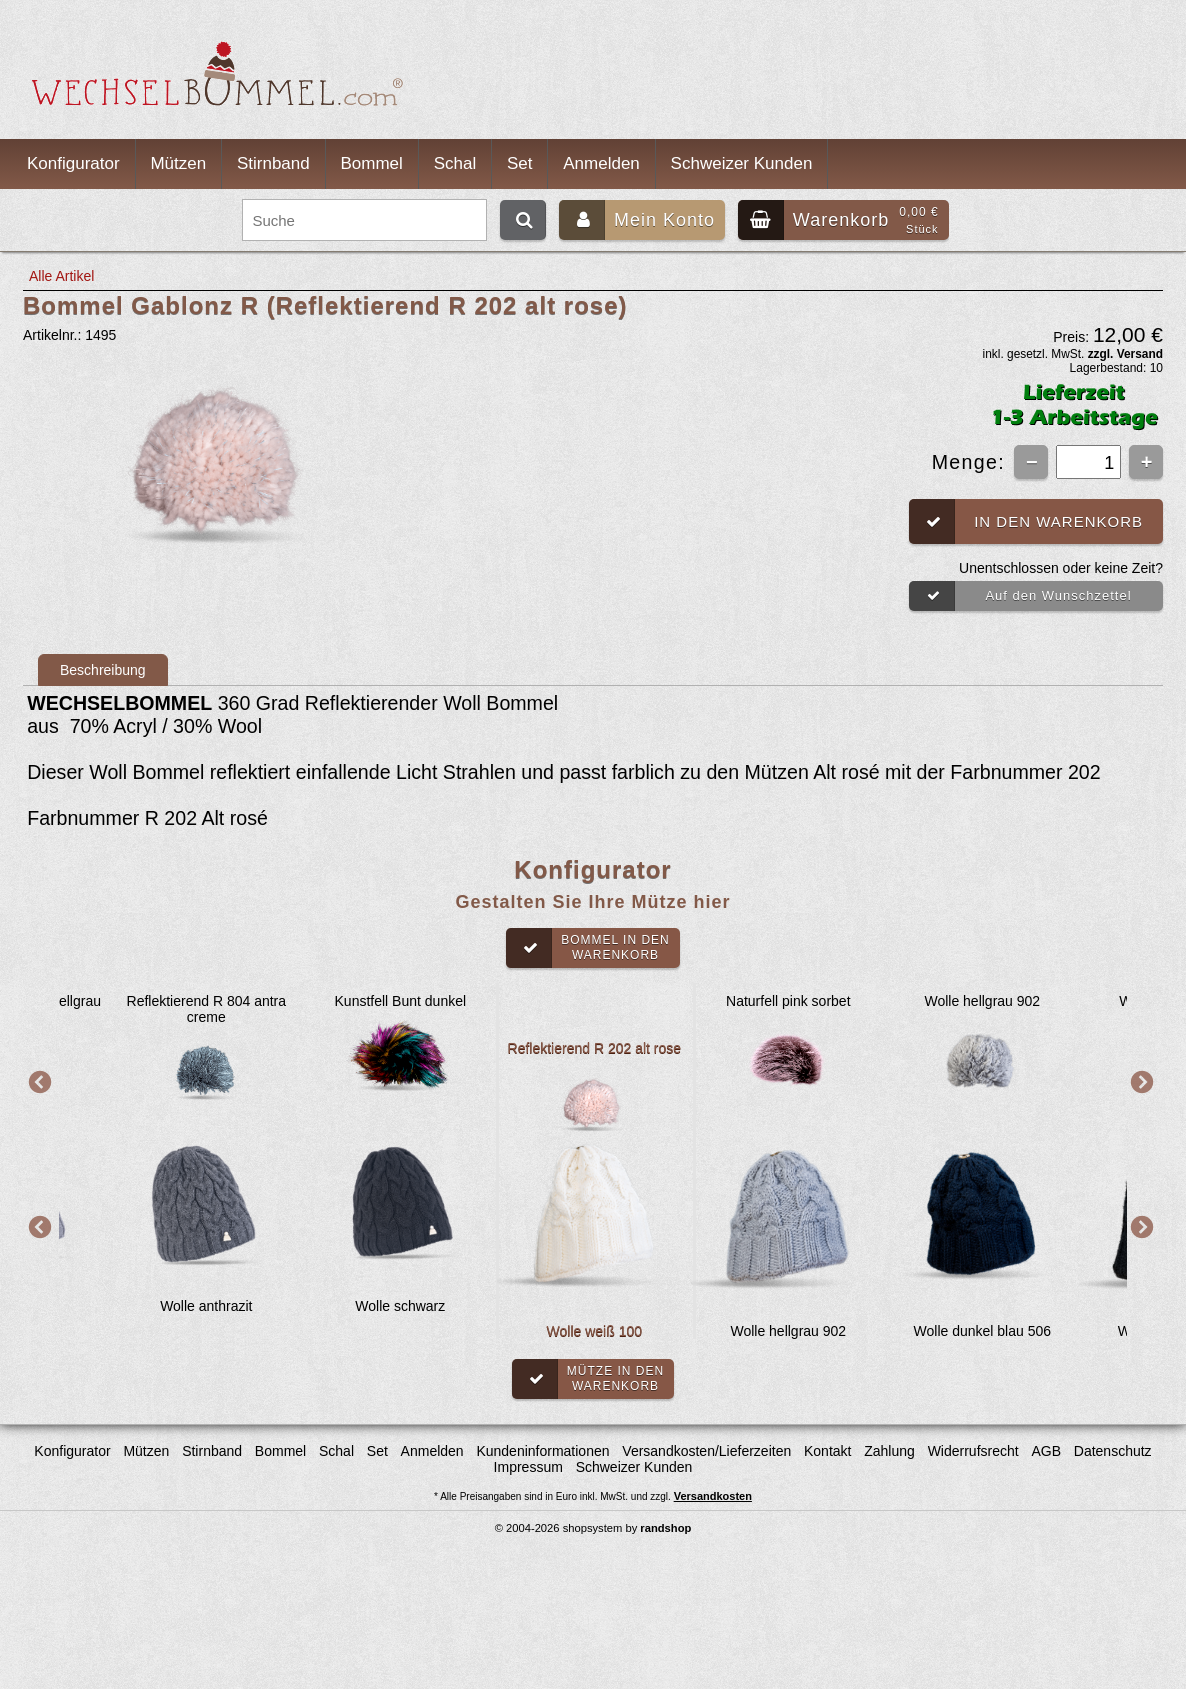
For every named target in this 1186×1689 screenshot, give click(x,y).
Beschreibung (103, 670)
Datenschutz (1113, 1451)
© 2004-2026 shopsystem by (593, 1528)
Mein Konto (637, 220)
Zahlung (889, 1451)
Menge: (972, 462)
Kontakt (827, 1451)
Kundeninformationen (542, 1451)
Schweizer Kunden (742, 163)
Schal (455, 163)
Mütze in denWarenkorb (588, 1379)
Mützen (178, 163)
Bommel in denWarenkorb (588, 948)
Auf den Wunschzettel (1020, 596)
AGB (1046, 1451)
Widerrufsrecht (973, 1451)
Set (520, 163)
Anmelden (601, 163)
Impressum (528, 1467)
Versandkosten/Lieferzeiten (706, 1451)
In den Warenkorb (1026, 521)
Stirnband (273, 163)
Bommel (372, 163)
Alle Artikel (61, 276)
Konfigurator (73, 163)
